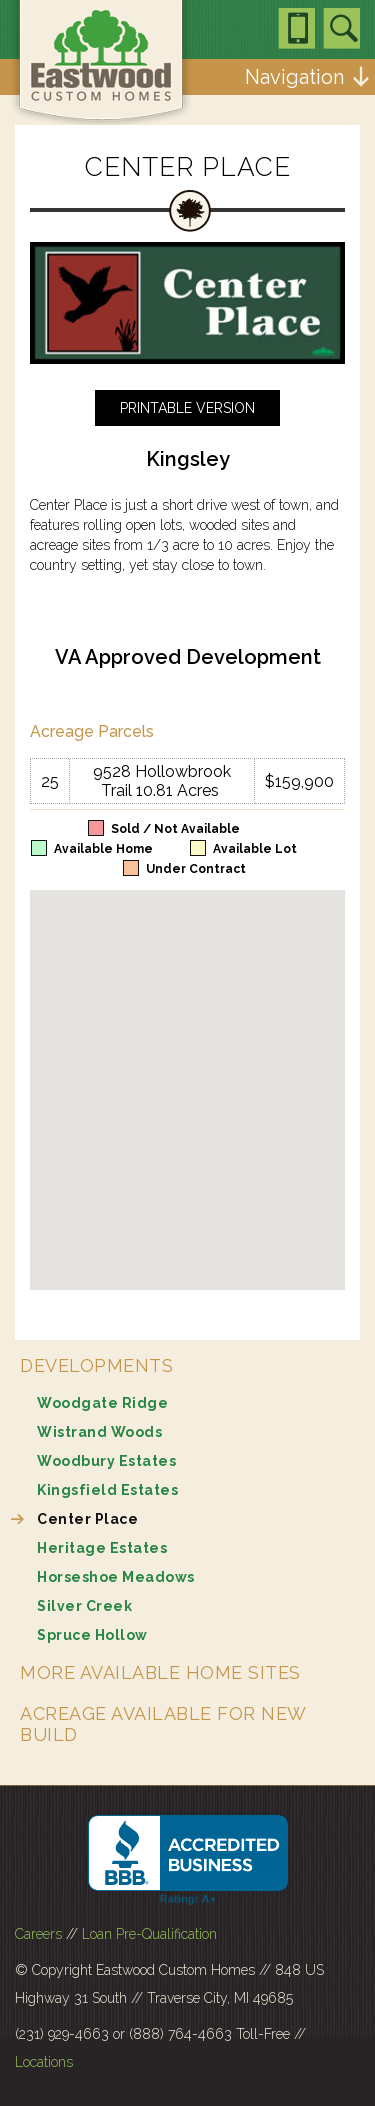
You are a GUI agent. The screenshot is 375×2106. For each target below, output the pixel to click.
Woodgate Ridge (102, 1403)
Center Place (87, 1519)
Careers (38, 1934)
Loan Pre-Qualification (149, 1934)
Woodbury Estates (106, 1461)
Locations (44, 2062)
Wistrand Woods (99, 1432)
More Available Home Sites (160, 1672)
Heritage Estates (102, 1548)
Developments (96, 1365)
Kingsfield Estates (107, 1490)
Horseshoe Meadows (116, 1577)
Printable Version (187, 408)
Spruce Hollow (92, 1635)
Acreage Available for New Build (163, 1724)
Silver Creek (84, 1606)
